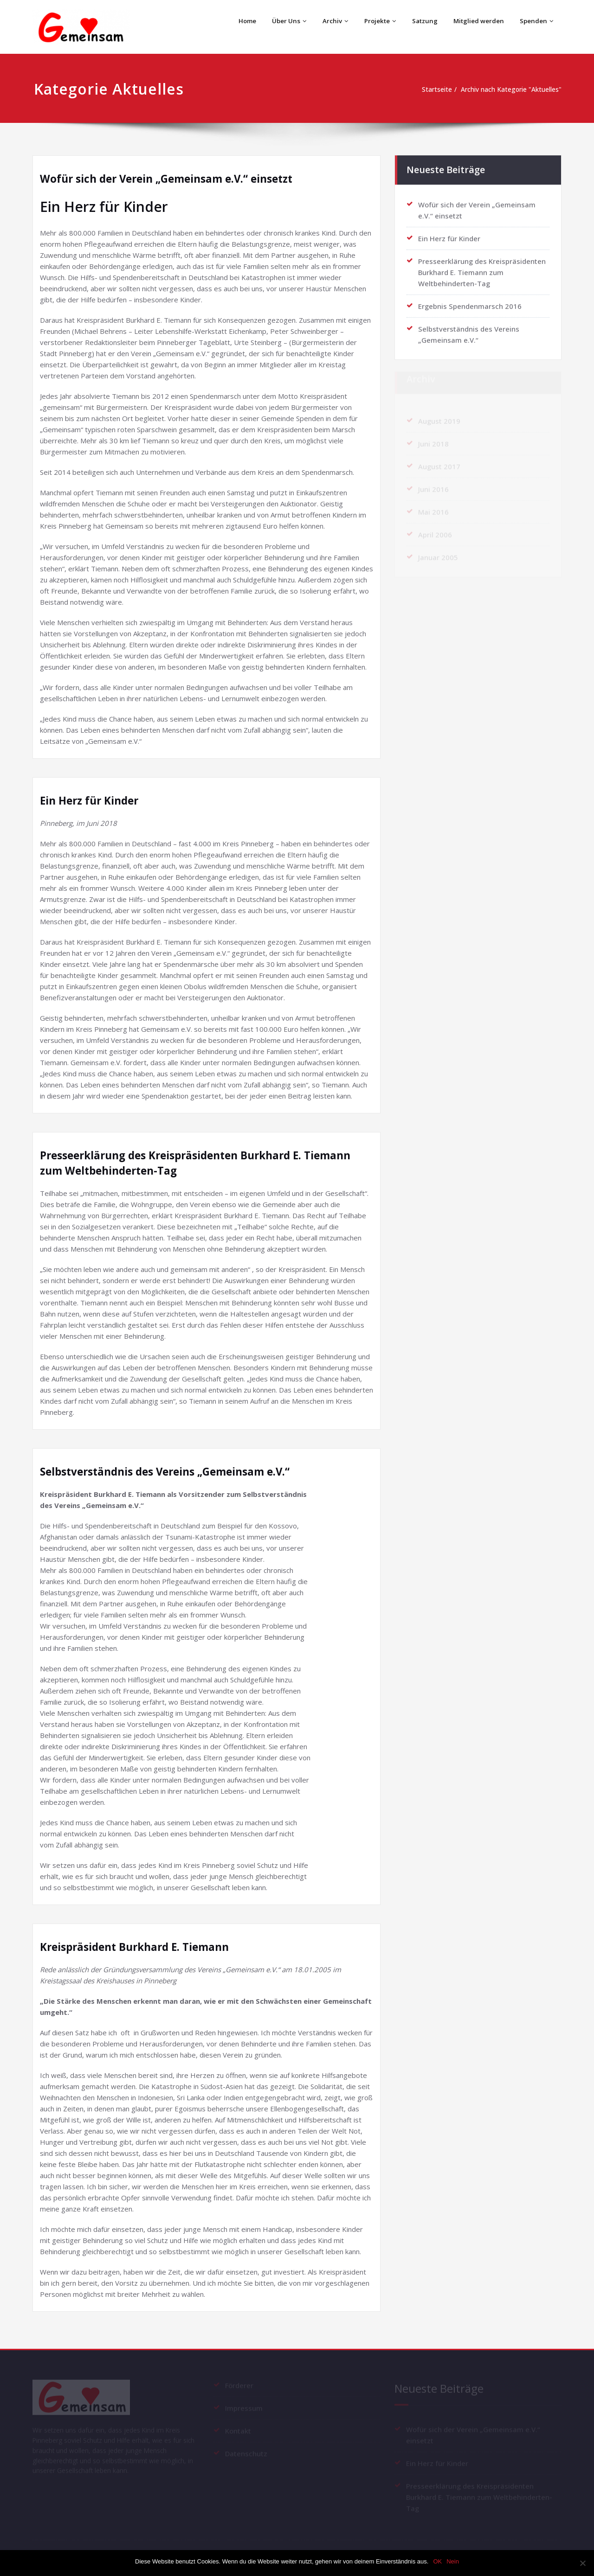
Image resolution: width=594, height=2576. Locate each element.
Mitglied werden (477, 20)
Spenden (536, 20)
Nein (452, 2561)
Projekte (375, 20)
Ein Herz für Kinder (93, 800)
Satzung (421, 20)
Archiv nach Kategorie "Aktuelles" (508, 89)
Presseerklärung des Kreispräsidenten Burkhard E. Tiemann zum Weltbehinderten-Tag (482, 268)
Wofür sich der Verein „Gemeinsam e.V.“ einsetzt (175, 178)
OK (437, 2561)
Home (240, 20)
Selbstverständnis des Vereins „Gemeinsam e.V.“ (174, 1471)
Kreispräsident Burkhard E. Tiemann (140, 1946)
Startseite (426, 89)
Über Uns (283, 20)
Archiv (330, 20)
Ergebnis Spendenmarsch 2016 (470, 302)
